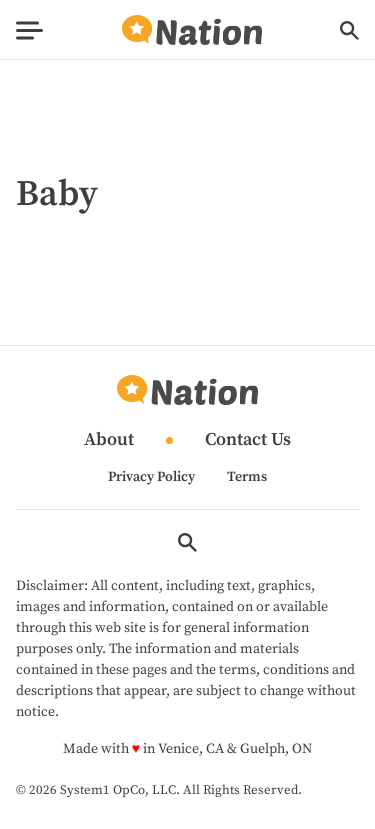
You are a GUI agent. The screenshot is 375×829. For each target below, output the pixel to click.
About (109, 440)
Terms (247, 477)
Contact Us (248, 440)
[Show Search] (349, 30)
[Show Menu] (29, 30)
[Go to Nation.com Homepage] (192, 30)
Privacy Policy (151, 477)
